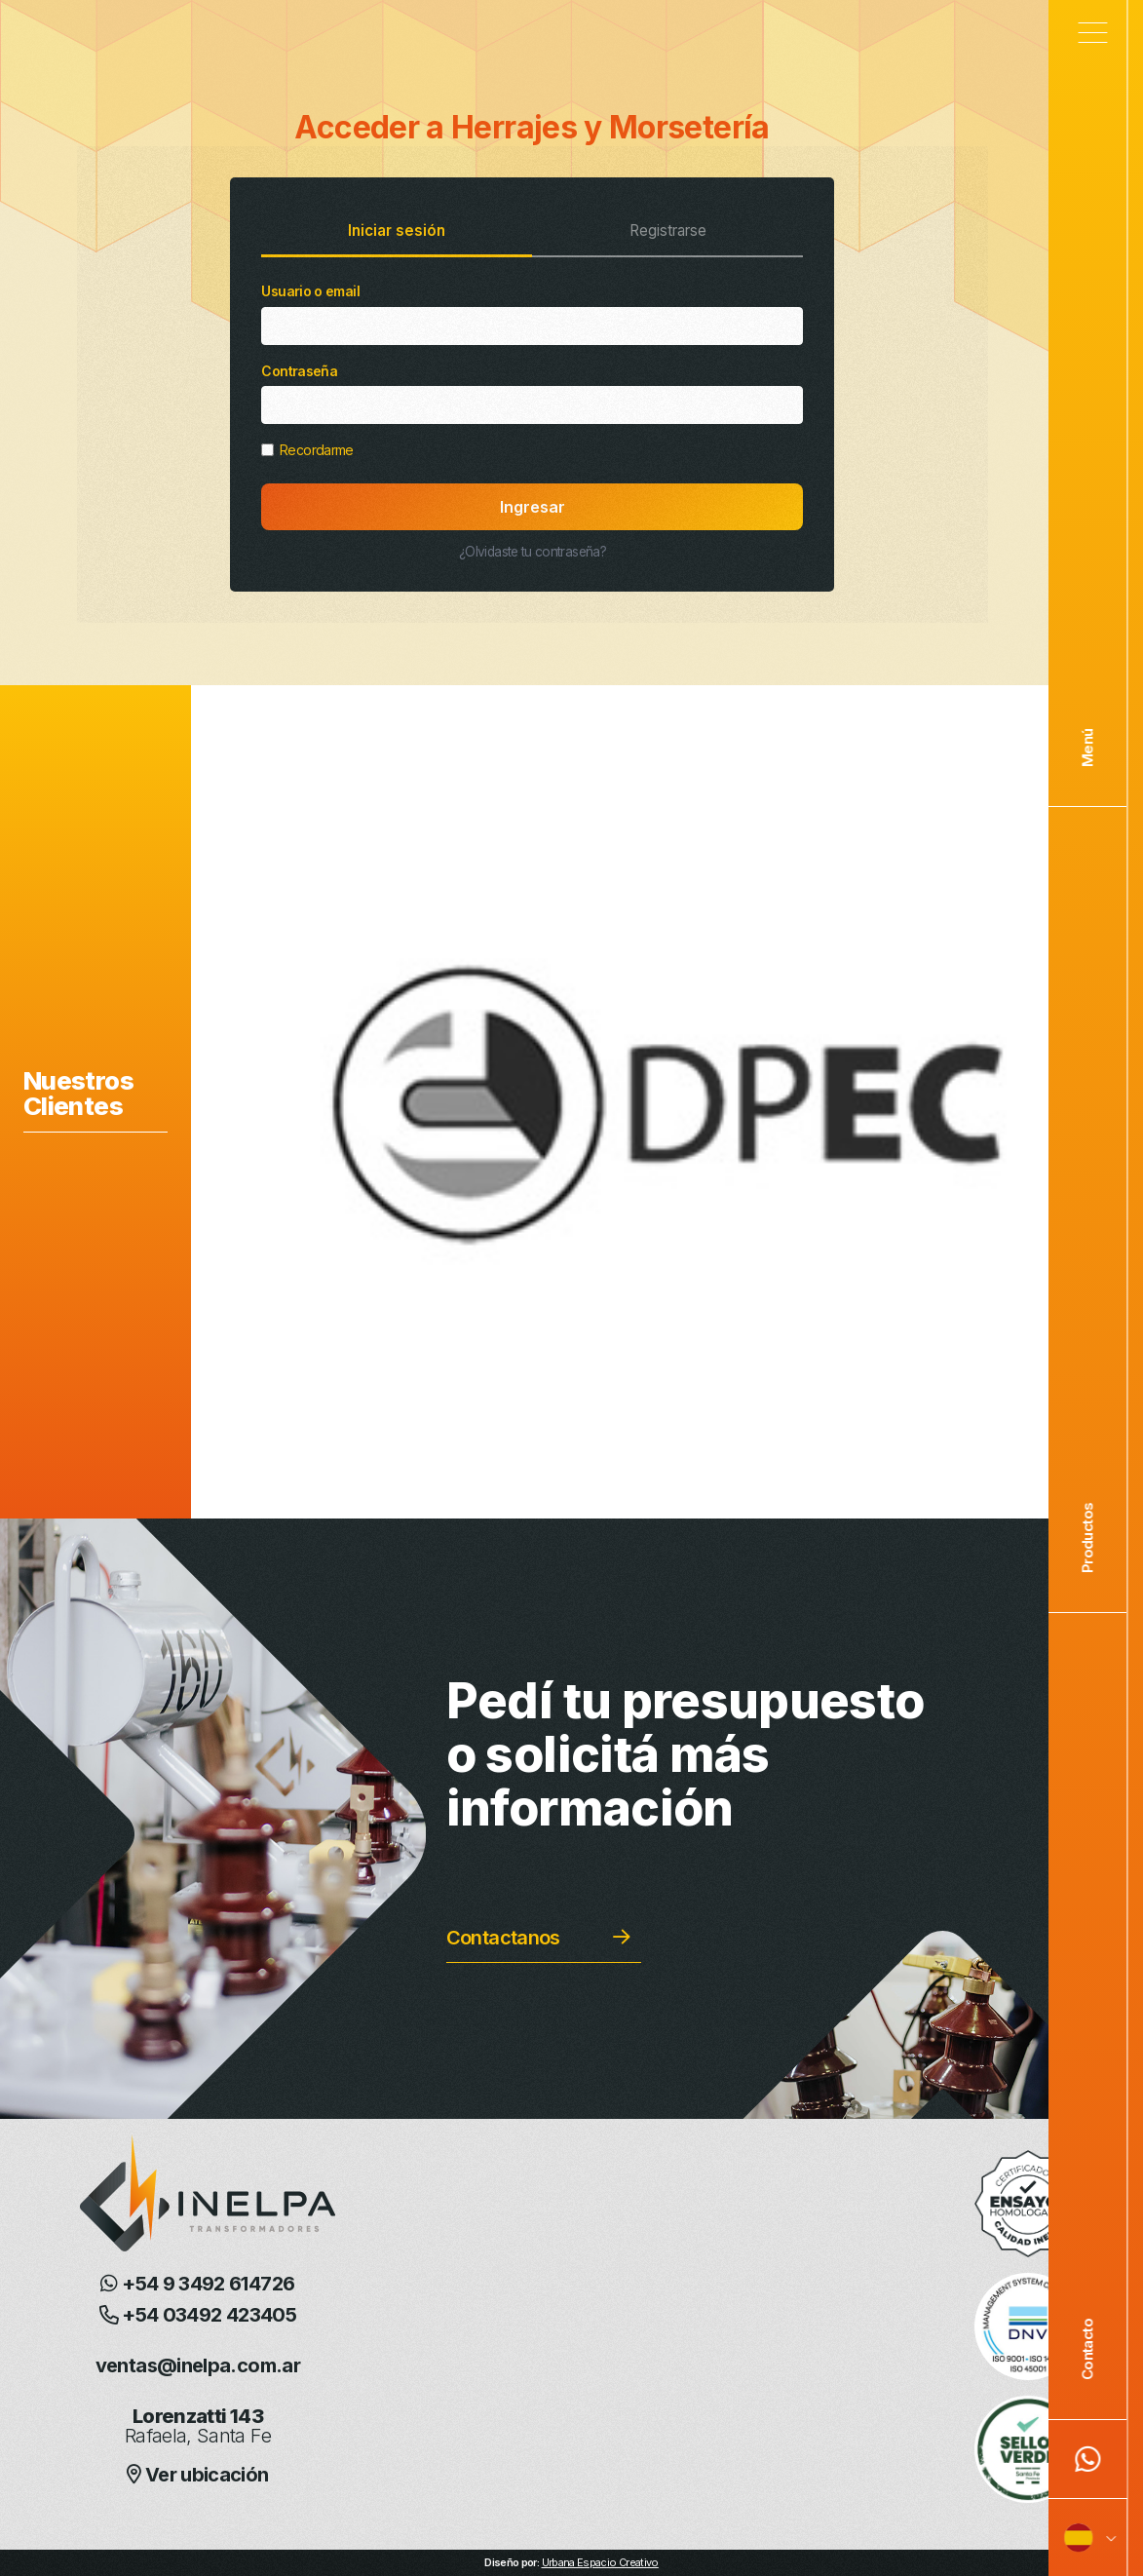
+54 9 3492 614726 (197, 2283)
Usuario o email (532, 314)
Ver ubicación (197, 2474)
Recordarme (307, 450)
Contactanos (503, 1937)
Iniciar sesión (396, 230)
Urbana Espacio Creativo (600, 2562)
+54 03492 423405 (198, 2314)
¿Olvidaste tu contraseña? (532, 551)
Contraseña (532, 394)
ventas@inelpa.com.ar (197, 2365)
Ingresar (532, 507)
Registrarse (667, 230)
